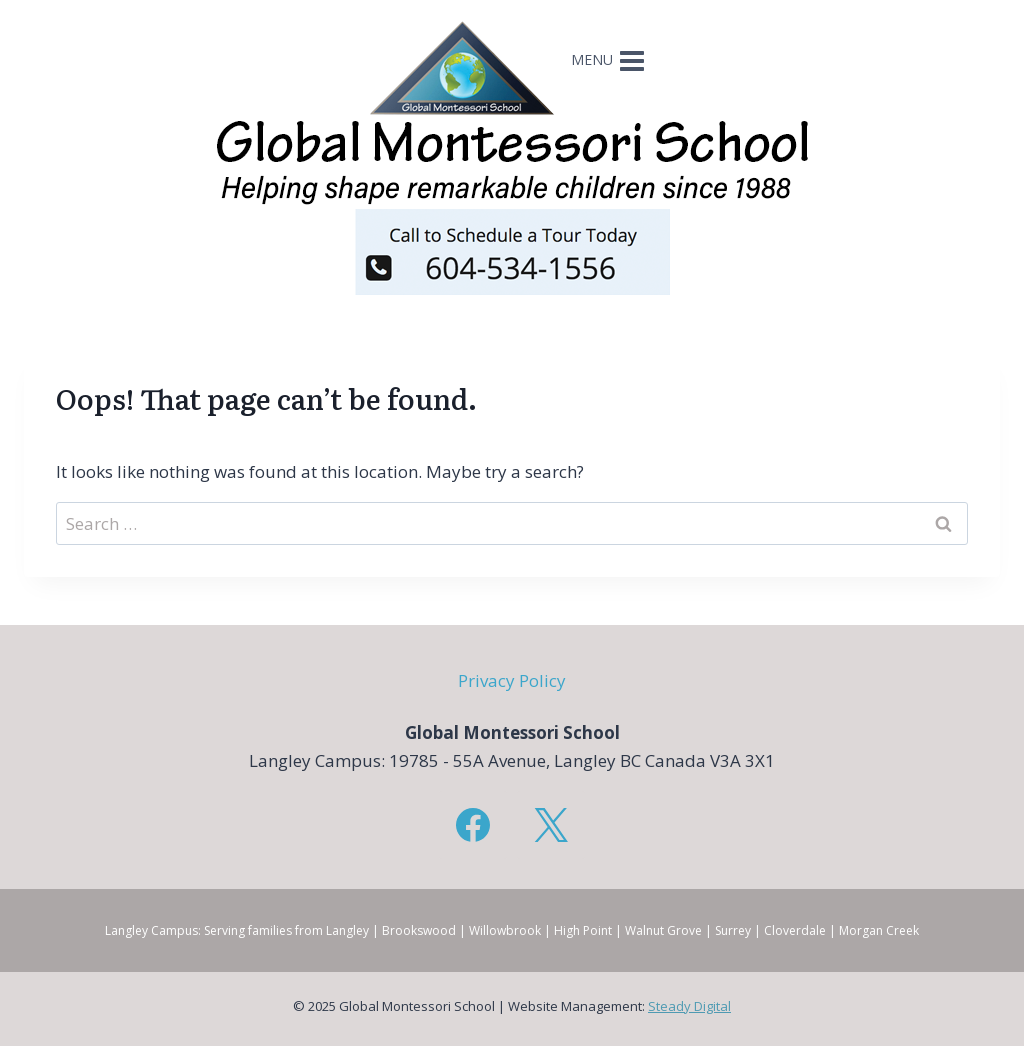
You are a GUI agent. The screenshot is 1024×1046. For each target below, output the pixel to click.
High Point (583, 930)
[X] (551, 825)
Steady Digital (689, 1006)
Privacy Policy (512, 680)
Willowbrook (505, 930)
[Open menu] (609, 68)
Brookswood (419, 930)
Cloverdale (795, 930)
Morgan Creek (879, 930)
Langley (347, 930)
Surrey (733, 930)
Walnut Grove (663, 930)
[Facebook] (473, 825)
